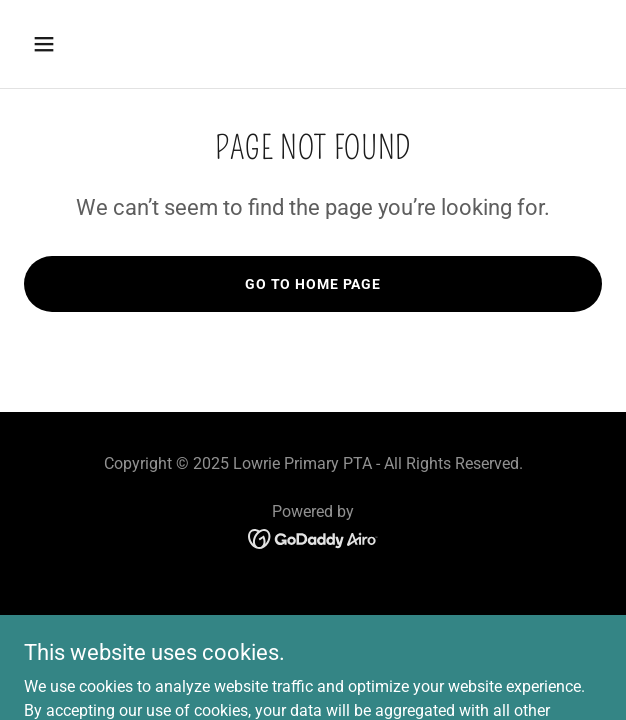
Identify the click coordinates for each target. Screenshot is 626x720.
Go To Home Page (313, 284)
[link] (313, 537)
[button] (90, 44)
